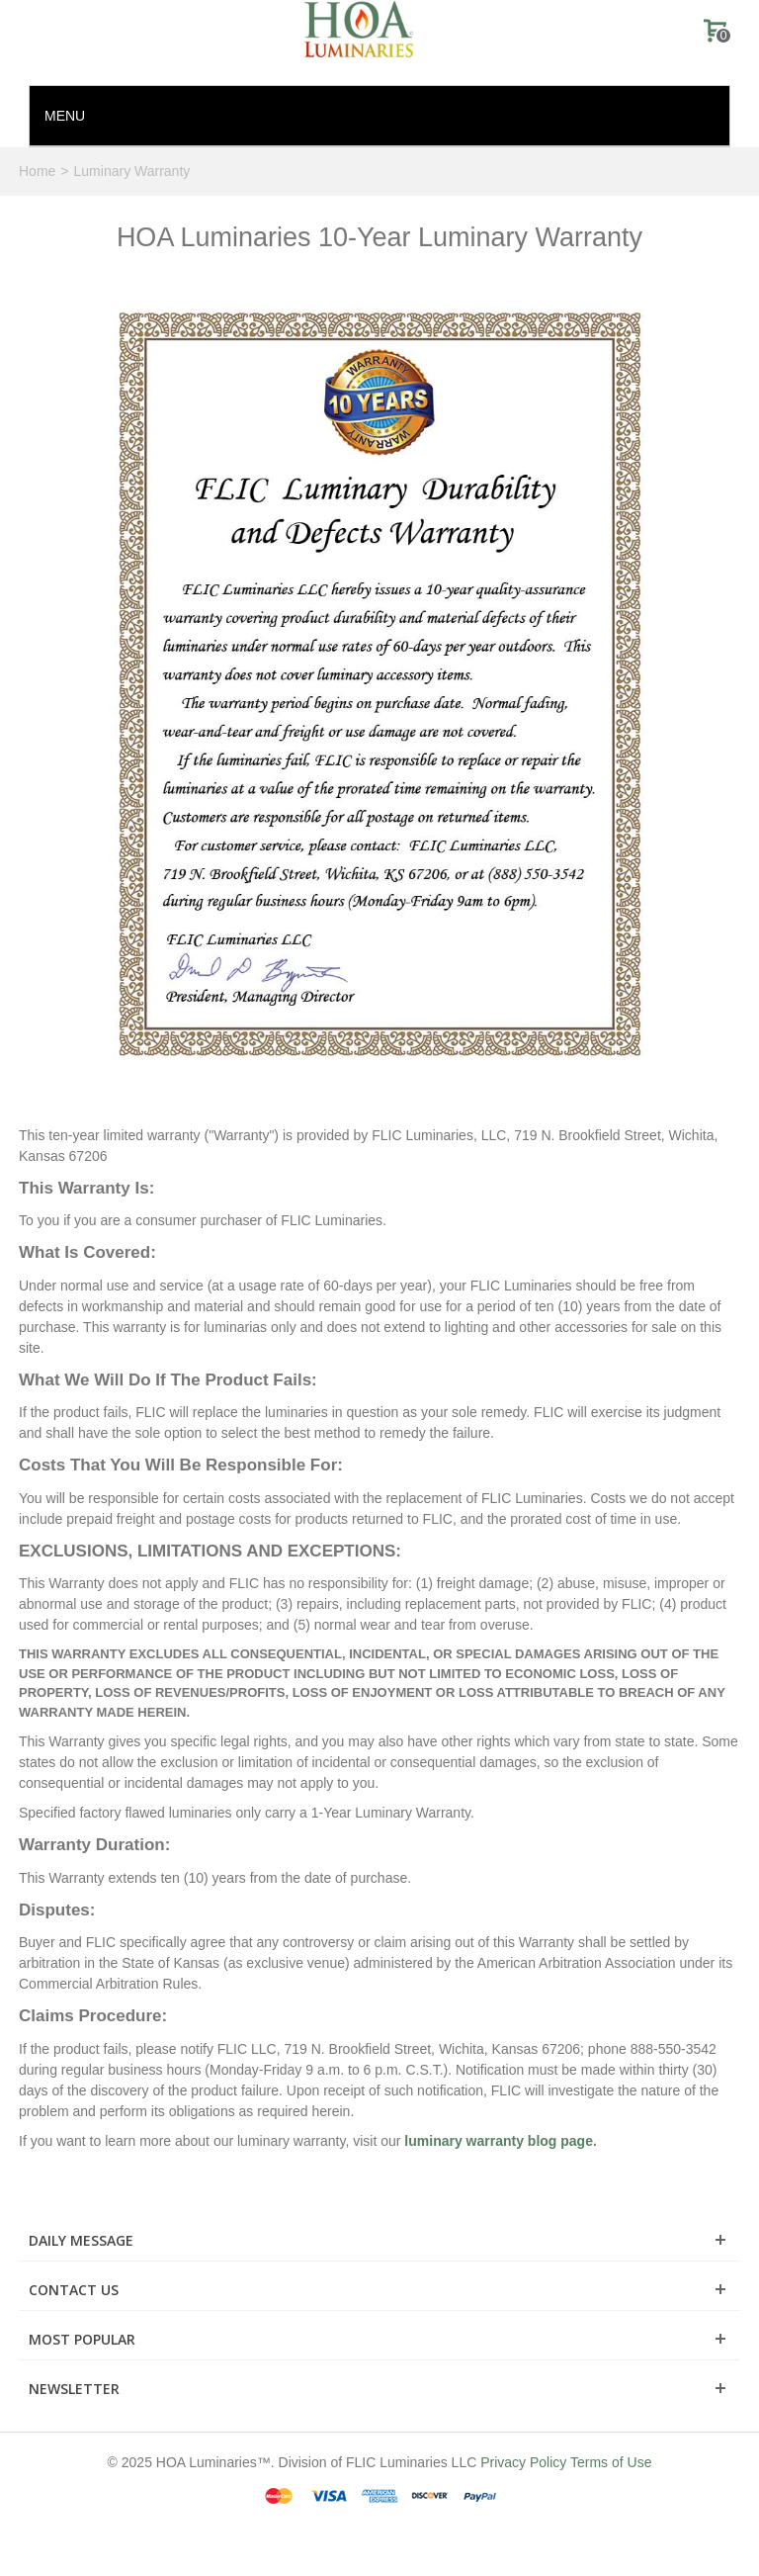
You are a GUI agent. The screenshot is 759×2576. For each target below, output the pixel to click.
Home (37, 171)
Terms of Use (610, 2462)
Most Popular (82, 2339)
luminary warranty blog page (498, 2141)
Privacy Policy (523, 2462)
